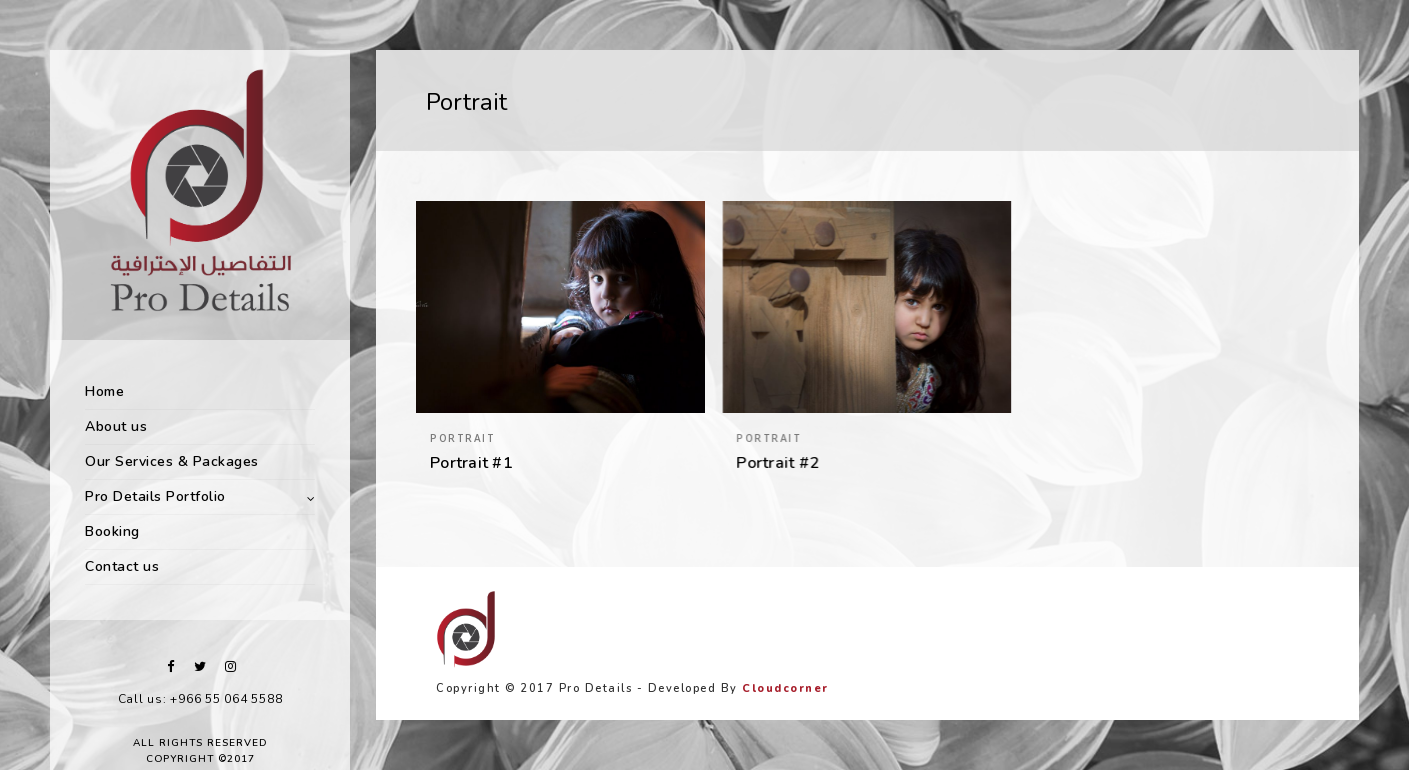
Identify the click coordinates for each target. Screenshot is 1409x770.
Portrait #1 (471, 463)
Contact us (122, 566)
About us (116, 426)
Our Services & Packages (172, 461)
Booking (112, 531)
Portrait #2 (777, 463)
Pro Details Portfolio (155, 496)
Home (104, 391)
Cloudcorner (785, 688)
